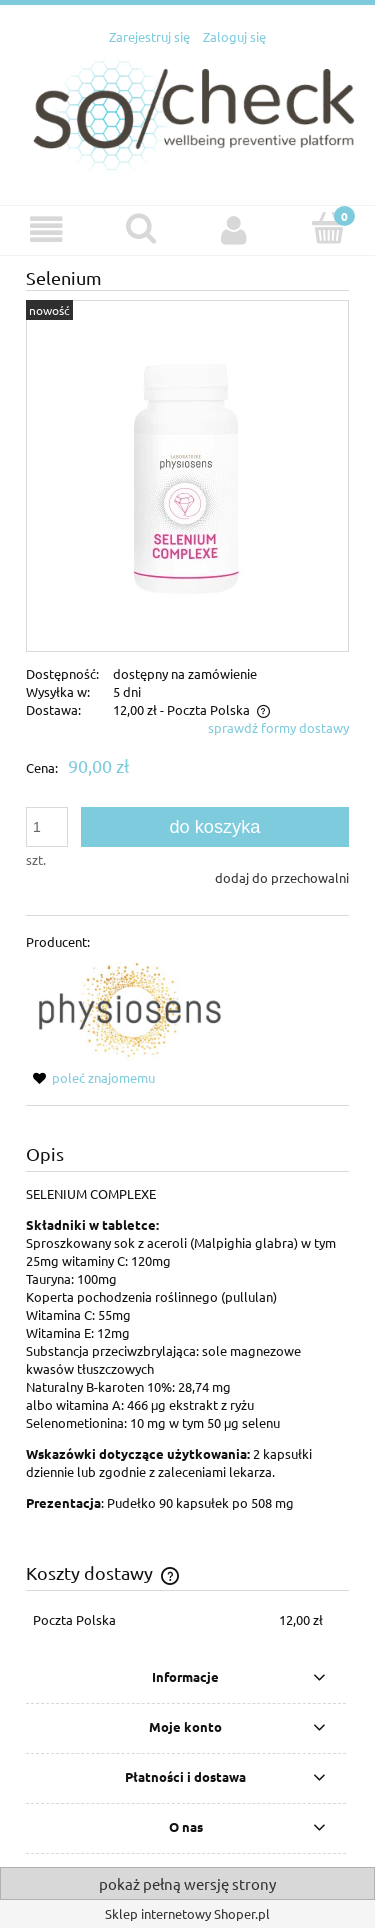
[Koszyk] (328, 228)
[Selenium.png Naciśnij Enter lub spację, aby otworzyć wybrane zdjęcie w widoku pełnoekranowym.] (188, 475)
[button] (47, 229)
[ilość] (47, 827)
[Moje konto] (235, 229)
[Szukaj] (141, 228)
